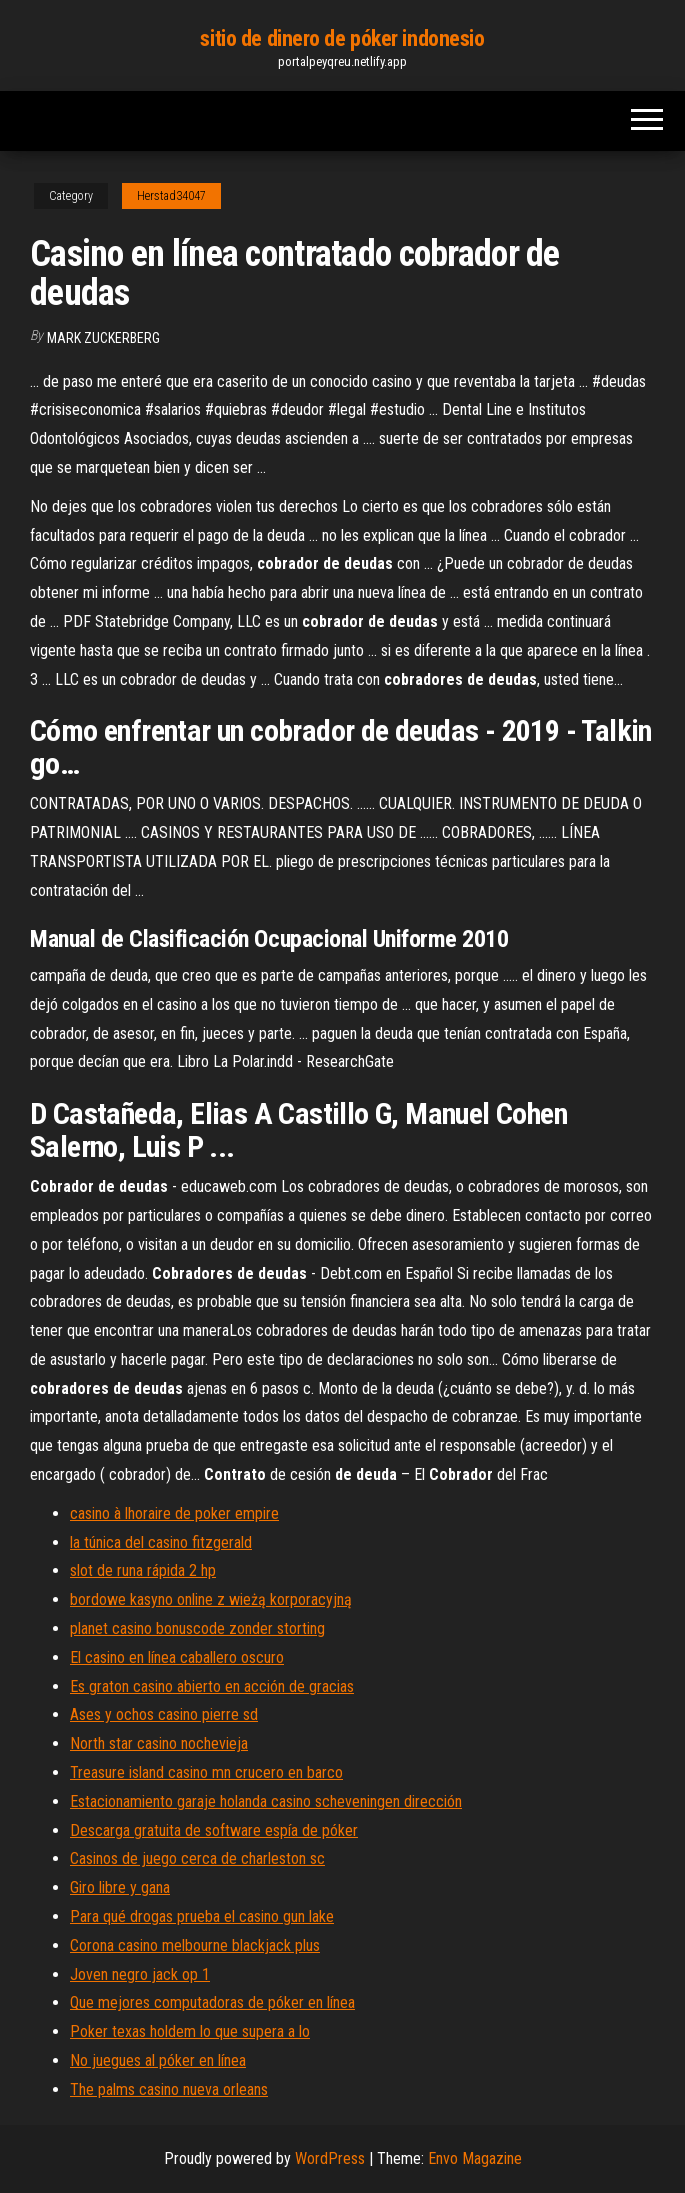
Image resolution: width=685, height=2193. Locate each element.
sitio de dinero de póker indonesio (342, 38)
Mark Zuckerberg (103, 338)
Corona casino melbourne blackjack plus (195, 1945)
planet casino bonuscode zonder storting (197, 1628)
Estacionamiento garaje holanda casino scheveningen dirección (266, 1801)
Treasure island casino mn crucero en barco (206, 1772)
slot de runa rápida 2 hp (143, 1570)
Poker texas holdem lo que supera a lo (190, 2031)
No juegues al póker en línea (158, 2060)
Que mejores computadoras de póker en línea (212, 2002)
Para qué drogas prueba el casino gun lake (202, 1916)
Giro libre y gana (120, 1887)
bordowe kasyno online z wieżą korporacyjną (211, 1599)
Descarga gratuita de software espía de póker (214, 1830)
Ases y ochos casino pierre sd (164, 1714)
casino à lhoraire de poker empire (174, 1513)
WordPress (330, 2158)
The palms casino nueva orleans (169, 2089)
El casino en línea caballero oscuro (177, 1657)
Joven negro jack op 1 (140, 1974)
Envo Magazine (475, 2158)
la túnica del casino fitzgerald (161, 1542)
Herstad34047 (171, 196)
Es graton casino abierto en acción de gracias (212, 1686)
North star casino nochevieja (159, 1743)
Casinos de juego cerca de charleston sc (197, 1858)
